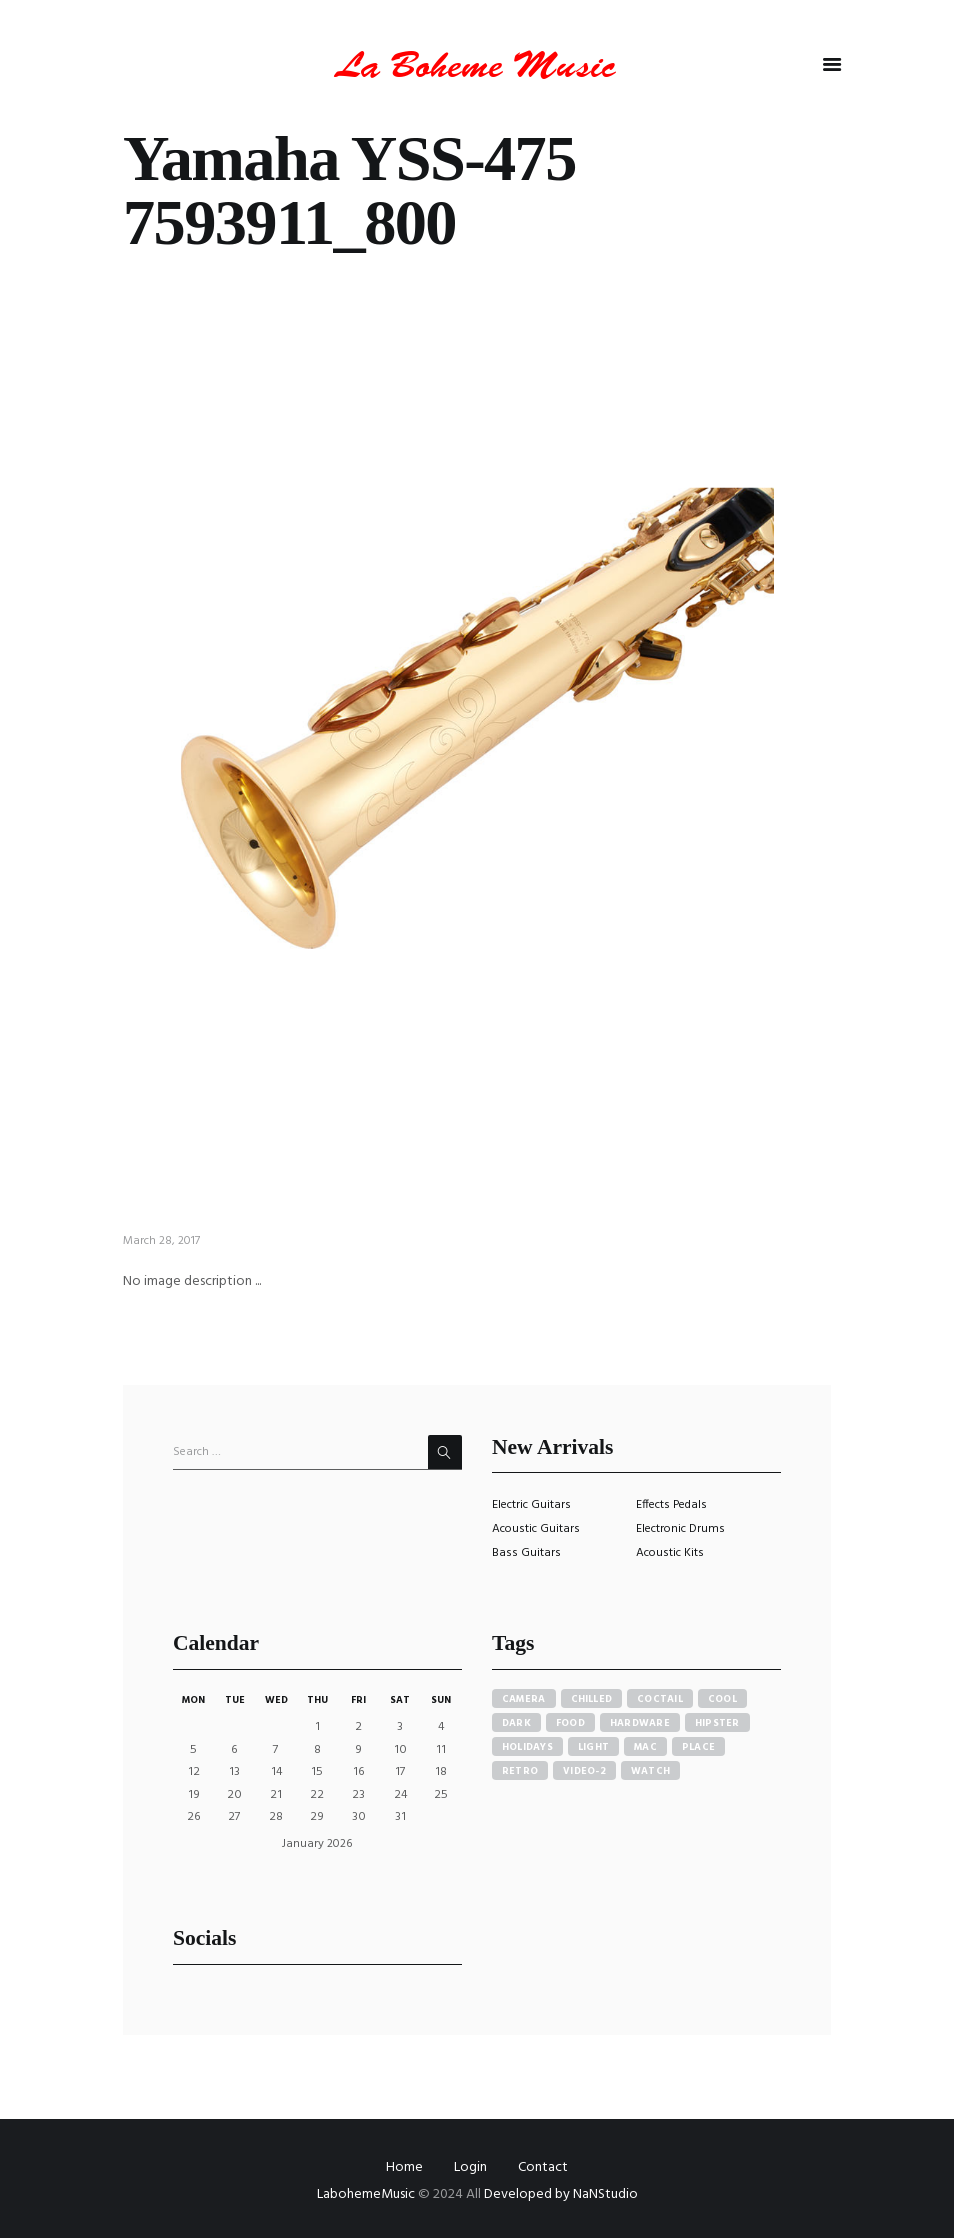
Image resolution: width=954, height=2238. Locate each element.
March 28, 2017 (161, 1241)
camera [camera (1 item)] (524, 1699)
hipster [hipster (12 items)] (717, 1723)
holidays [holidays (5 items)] (527, 1747)
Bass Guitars (526, 1553)
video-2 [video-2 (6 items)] (584, 1771)
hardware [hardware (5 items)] (640, 1723)
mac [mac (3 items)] (645, 1747)
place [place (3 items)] (698, 1747)
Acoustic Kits (670, 1553)
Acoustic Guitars (536, 1529)
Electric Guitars (531, 1505)
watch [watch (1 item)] (650, 1771)
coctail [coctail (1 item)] (660, 1699)
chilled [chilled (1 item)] (592, 1699)
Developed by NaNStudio (561, 2194)
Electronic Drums (680, 1529)
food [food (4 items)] (570, 1723)
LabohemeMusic (367, 2194)
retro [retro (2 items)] (520, 1771)
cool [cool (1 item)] (722, 1699)
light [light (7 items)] (593, 1747)
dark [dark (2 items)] (516, 1723)
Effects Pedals (671, 1505)
